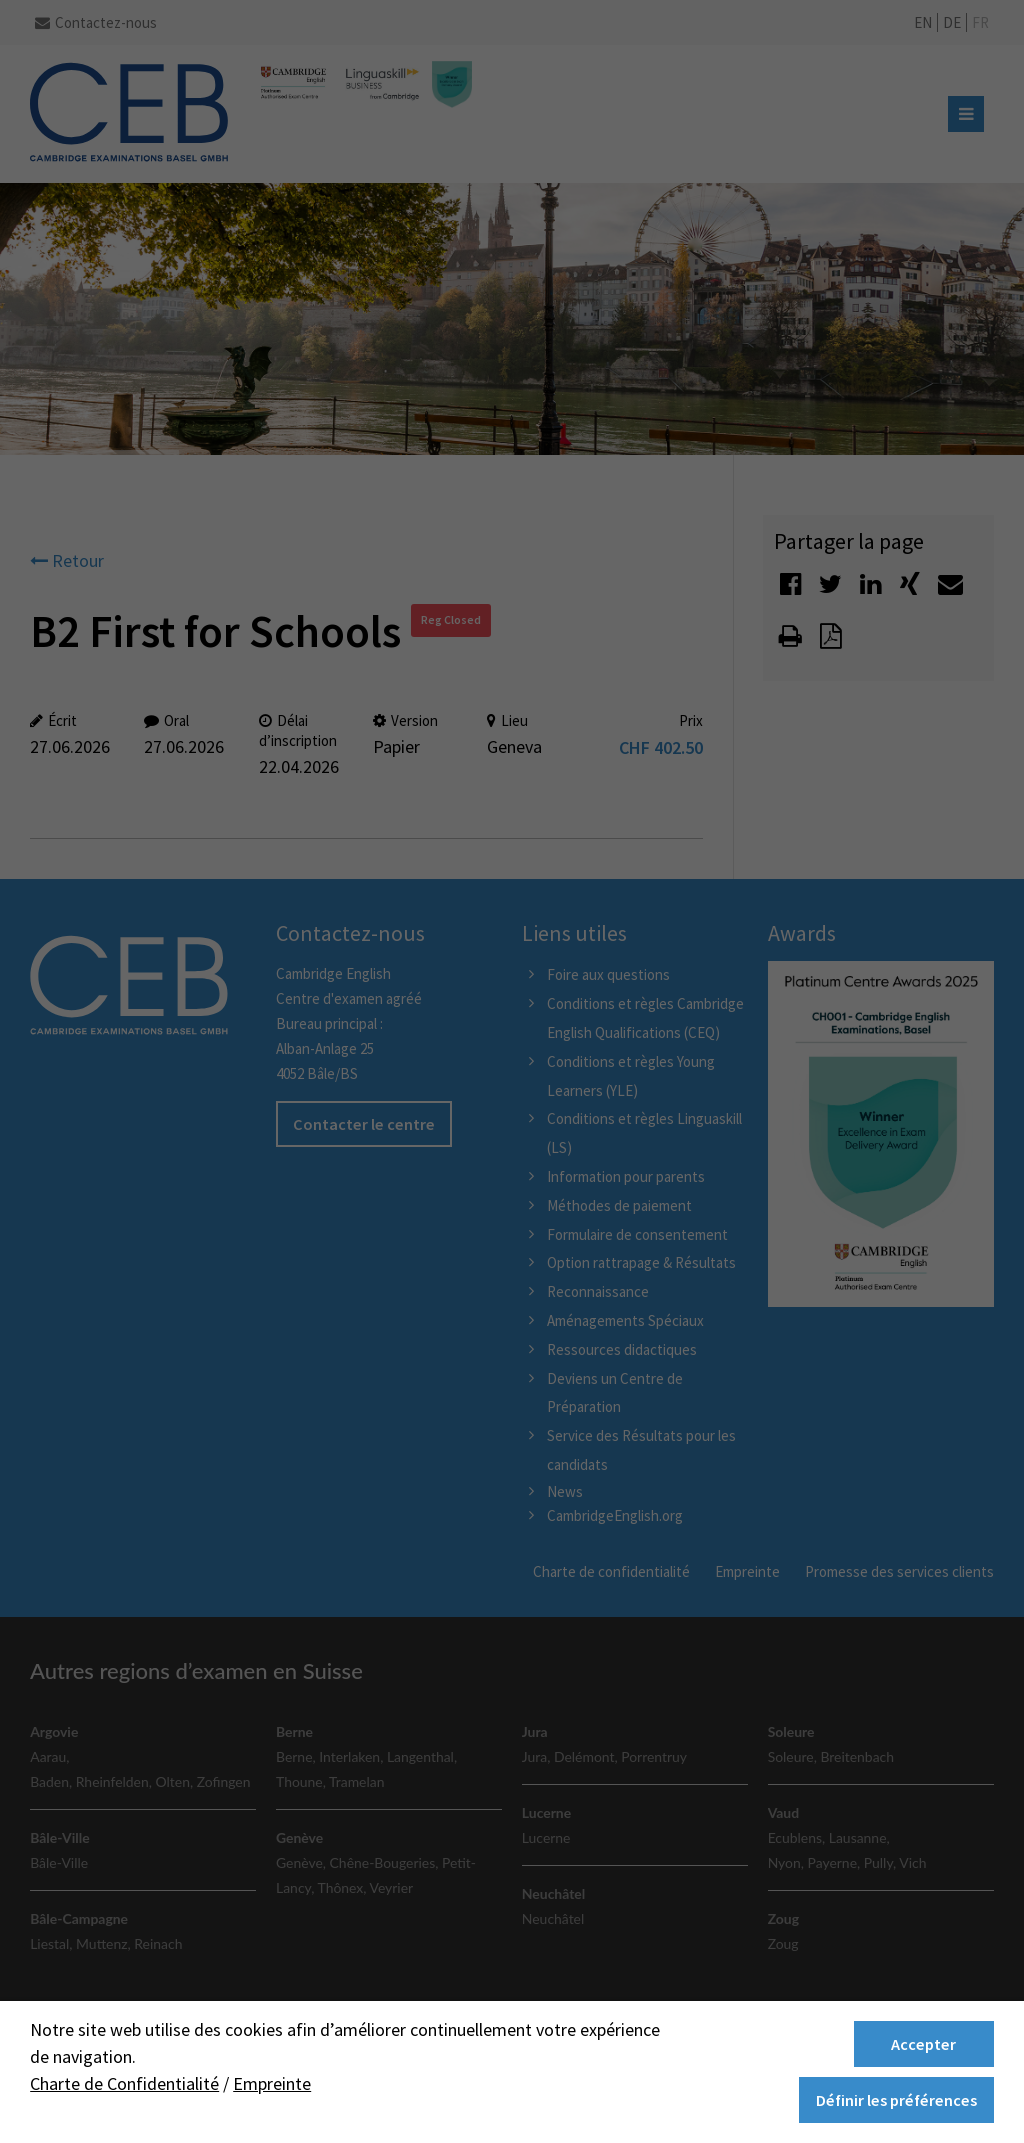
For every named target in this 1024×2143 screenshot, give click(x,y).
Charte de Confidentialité (124, 2083)
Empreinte (272, 2083)
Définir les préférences (896, 2100)
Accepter (923, 2044)
